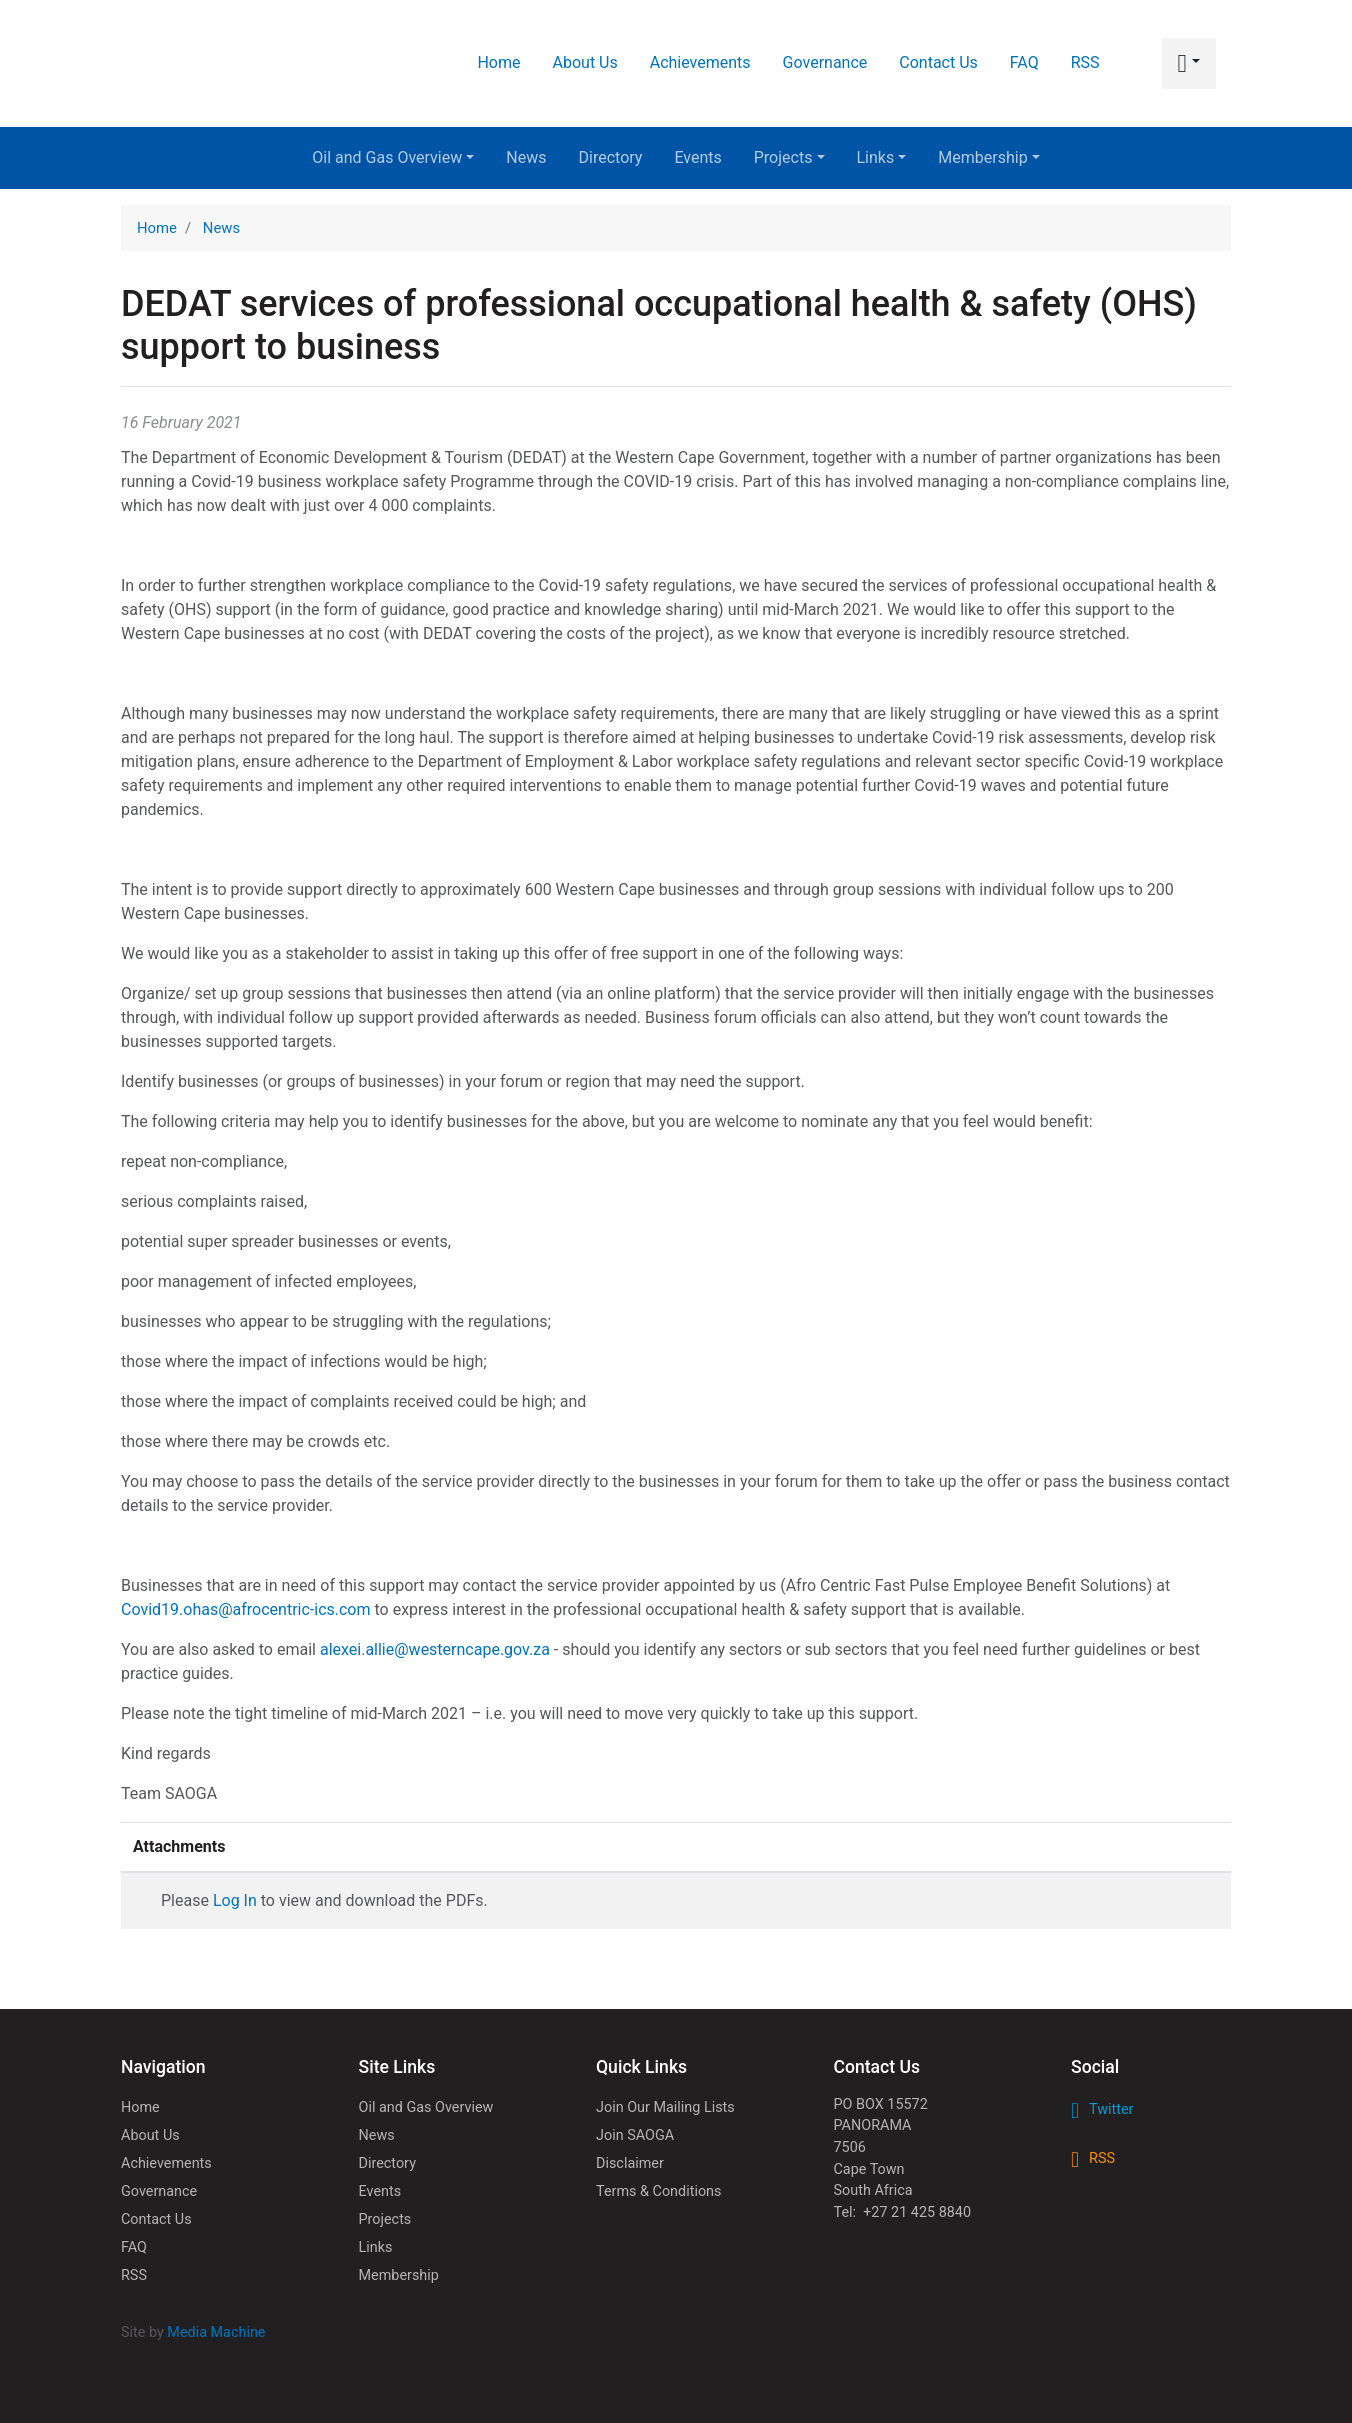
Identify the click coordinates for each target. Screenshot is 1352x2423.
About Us (585, 62)
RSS (1085, 62)
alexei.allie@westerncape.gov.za (435, 1649)
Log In (235, 1900)
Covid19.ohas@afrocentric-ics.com (246, 1609)
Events (697, 157)
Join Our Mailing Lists (665, 2107)
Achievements (700, 62)
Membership (988, 157)
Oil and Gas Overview (393, 157)
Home (498, 62)
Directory (611, 157)
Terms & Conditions (658, 2191)
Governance (825, 62)
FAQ (1024, 62)
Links (882, 157)
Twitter (1111, 2109)
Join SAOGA (635, 2135)
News (526, 157)
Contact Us (938, 62)
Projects (789, 157)
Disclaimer (630, 2163)
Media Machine (216, 2332)
